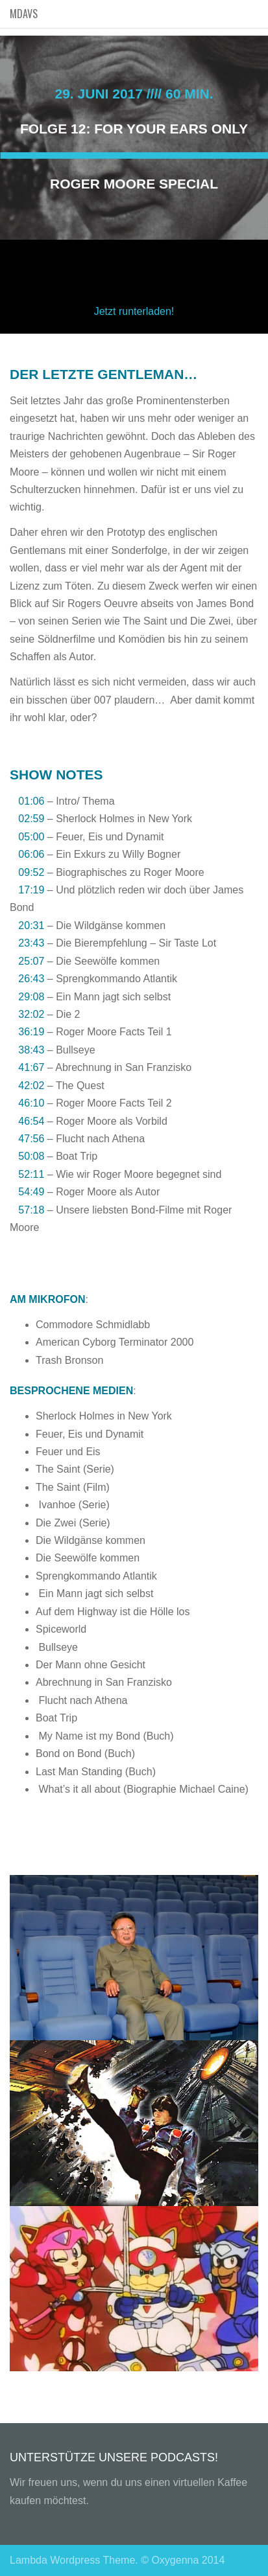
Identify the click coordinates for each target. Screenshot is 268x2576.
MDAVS (24, 13)
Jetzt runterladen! (134, 311)
